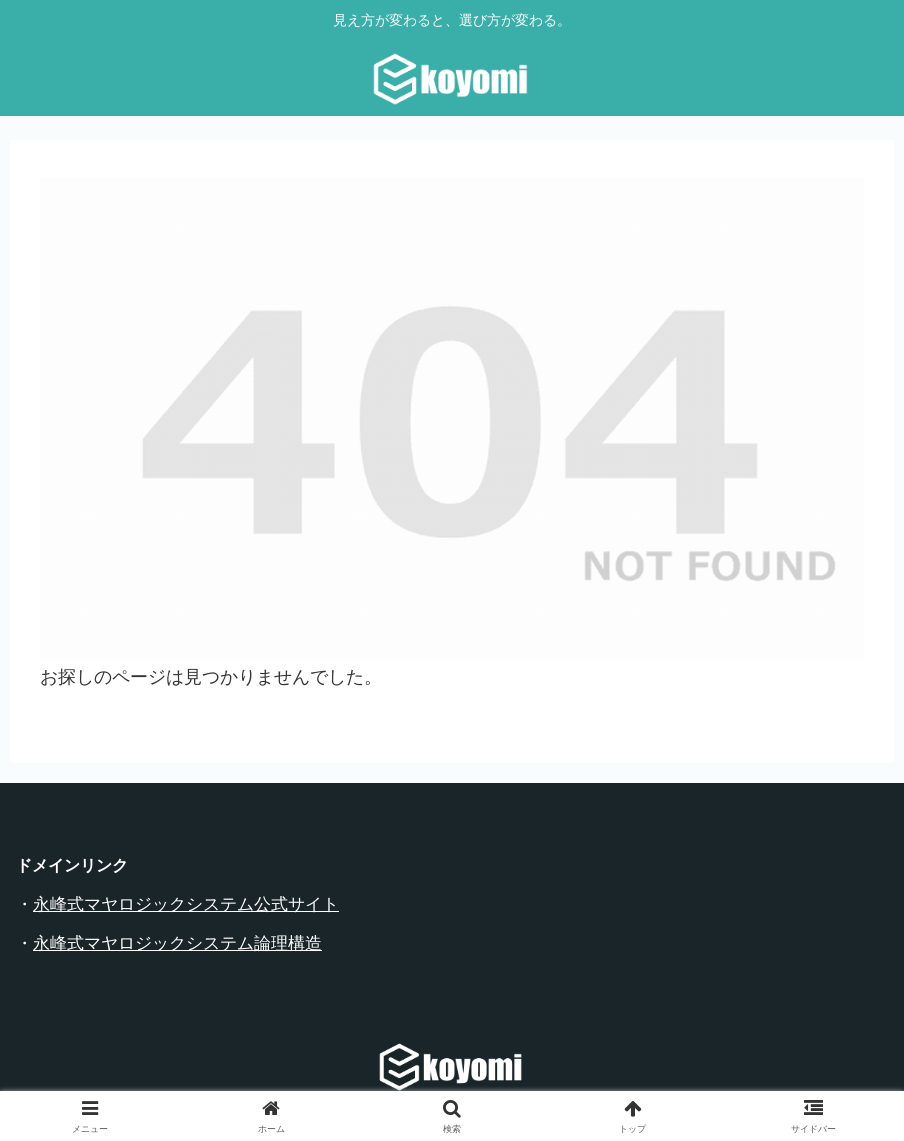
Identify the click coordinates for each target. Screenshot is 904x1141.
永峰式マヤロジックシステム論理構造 (177, 943)
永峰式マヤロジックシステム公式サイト (186, 904)
